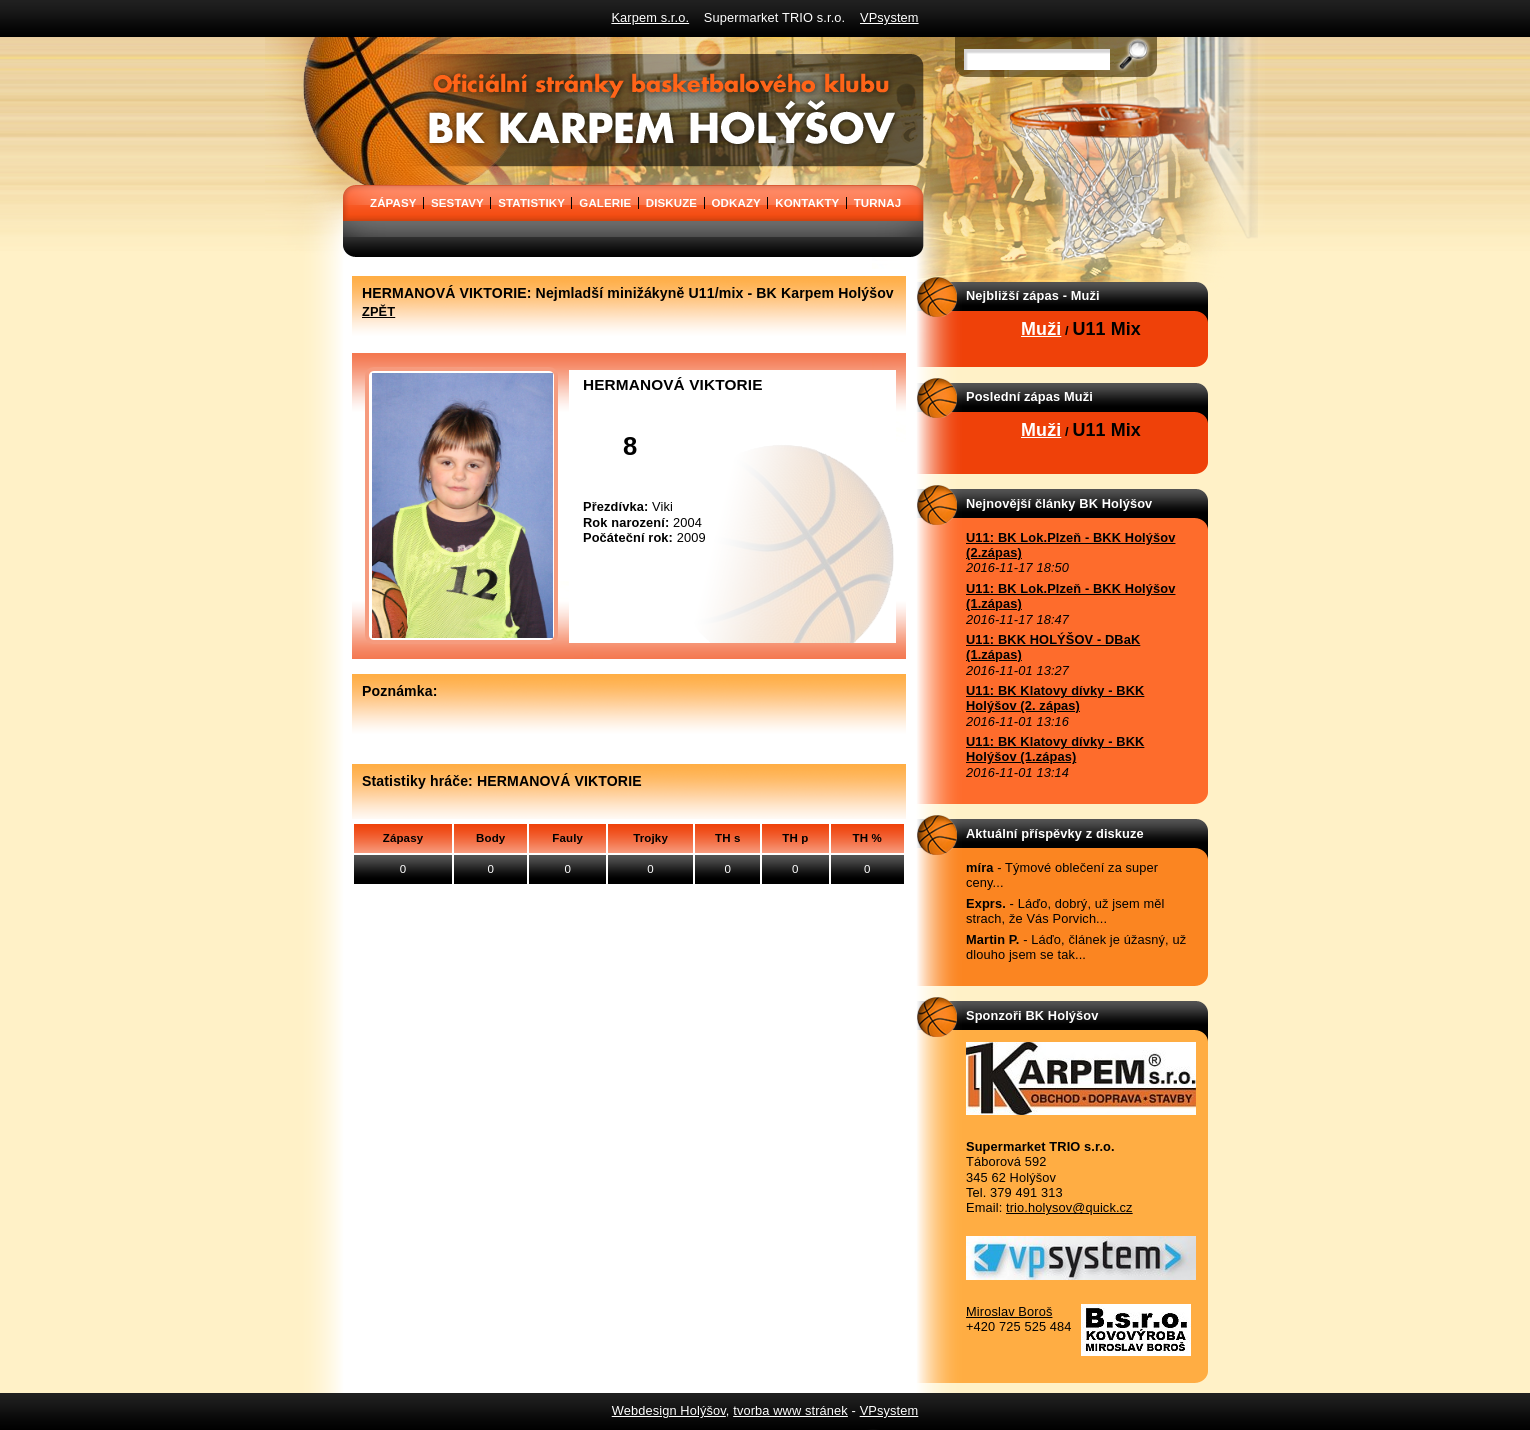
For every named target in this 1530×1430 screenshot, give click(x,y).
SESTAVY (457, 203)
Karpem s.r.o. (650, 17)
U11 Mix (1106, 329)
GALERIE (605, 203)
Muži (1041, 329)
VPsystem (889, 17)
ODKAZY (736, 203)
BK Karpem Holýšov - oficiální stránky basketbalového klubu (349, 44)
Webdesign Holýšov (669, 1410)
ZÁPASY (393, 203)
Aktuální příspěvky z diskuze (1055, 833)
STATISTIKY (531, 203)
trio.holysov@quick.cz (1069, 1207)
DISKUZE (671, 203)
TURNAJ (877, 203)
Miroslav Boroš (1009, 1311)
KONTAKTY (807, 203)
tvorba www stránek (790, 1410)
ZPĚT (378, 311)
